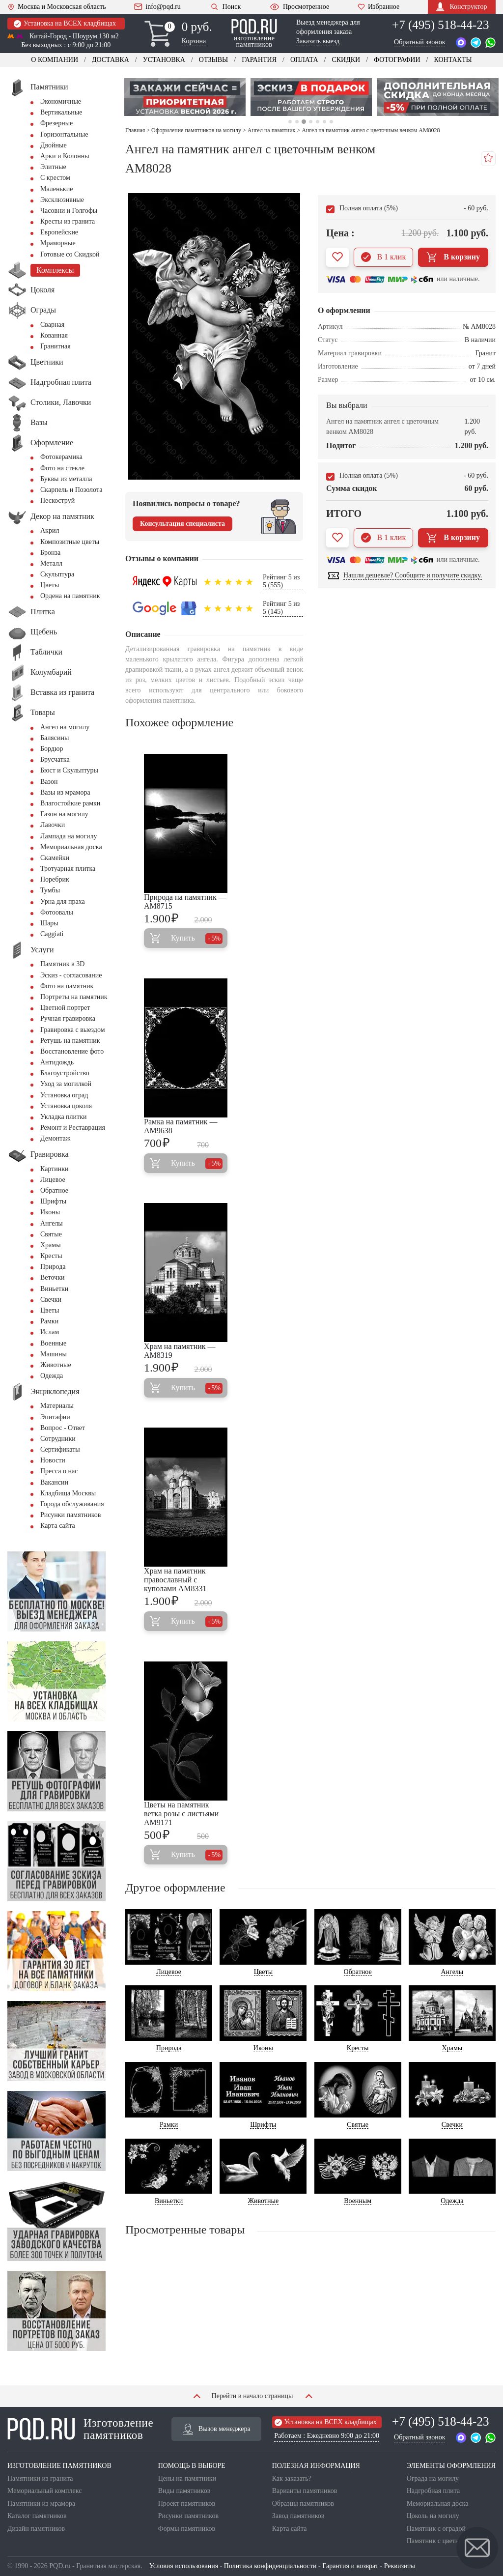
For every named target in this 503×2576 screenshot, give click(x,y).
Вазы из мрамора (65, 792)
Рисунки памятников (70, 1514)
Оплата (304, 59)
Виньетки (54, 1288)
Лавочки (52, 825)
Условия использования (183, 2566)
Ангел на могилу (64, 727)
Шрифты (53, 1201)
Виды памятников (184, 2490)
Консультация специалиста (182, 523)
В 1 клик (383, 257)
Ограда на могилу (433, 2478)
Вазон (49, 781)
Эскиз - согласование (71, 975)
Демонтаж (55, 1138)
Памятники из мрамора (41, 2503)
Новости (52, 1460)
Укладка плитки (63, 1116)
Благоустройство (64, 1073)
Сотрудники (58, 1438)
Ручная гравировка (67, 1018)
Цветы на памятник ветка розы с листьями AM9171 (181, 1814)
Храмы (50, 1245)
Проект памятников (187, 2503)
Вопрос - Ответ (62, 1427)
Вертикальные (61, 112)
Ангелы (51, 1223)
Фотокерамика (61, 456)
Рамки (49, 1321)
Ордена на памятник (70, 596)
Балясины (54, 738)
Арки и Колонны (64, 156)
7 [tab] (331, 121)
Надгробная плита (433, 2490)
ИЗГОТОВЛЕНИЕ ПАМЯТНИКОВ (59, 2465)
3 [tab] (304, 121)
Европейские (59, 232)
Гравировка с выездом (72, 1029)
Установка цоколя (66, 1106)
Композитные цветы (69, 541)
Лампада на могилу (68, 836)
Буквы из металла (66, 479)
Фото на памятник (66, 986)
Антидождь (57, 1062)
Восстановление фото (72, 1051)
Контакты (453, 59)
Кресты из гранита (67, 221)
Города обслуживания (72, 1504)
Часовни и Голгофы (68, 210)
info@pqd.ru (157, 6)
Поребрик (54, 879)
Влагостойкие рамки (70, 803)
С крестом (55, 177)
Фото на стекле (62, 468)
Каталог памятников (37, 2515)
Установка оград (64, 1095)
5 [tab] (317, 121)
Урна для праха (62, 901)
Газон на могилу (64, 814)
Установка (164, 59)
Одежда (51, 1375)
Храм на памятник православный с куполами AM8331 (175, 1580)
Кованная (54, 335)
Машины (53, 1354)
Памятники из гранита (40, 2478)
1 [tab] (290, 121)
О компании (54, 59)
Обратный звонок (419, 42)
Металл (51, 563)
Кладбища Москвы (68, 1493)
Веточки (52, 1277)
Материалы (57, 1405)
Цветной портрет (65, 1007)
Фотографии (397, 59)
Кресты (51, 1255)
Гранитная (55, 346)
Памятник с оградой (436, 2528)
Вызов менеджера (217, 2429)
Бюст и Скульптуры (69, 770)
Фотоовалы (56, 912)
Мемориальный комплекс (44, 2490)
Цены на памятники (187, 2478)
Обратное (54, 1190)
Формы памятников (186, 2528)
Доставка (110, 59)
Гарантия (259, 59)
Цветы (49, 585)
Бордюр (51, 748)
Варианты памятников (304, 2490)
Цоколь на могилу (433, 2515)
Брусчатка (55, 759)
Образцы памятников (303, 2503)
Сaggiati (51, 934)
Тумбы (50, 890)
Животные (55, 1365)
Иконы (50, 1212)
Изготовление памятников (80, 2429)
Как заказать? (291, 2478)
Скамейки (54, 857)
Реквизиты (399, 2566)
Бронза (50, 552)
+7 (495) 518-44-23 (440, 24)
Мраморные (58, 243)
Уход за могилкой (65, 1084)
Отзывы (213, 59)
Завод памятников (298, 2515)
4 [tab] (310, 121)
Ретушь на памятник (70, 1040)
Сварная (52, 324)
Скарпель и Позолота (71, 489)
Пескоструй (57, 500)
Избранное (378, 6)
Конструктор (461, 6)
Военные (53, 1343)
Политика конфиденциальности (270, 2566)
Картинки (54, 1169)
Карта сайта (57, 1525)
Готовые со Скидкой (69, 254)
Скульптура (57, 574)
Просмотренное (299, 6)
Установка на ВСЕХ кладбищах (65, 24)
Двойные (53, 145)
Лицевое (52, 1179)
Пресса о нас (59, 1471)
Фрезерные (56, 123)
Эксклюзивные (62, 199)
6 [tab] (324, 121)
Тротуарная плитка (67, 868)
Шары (49, 923)
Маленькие (56, 189)
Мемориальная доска (71, 847)
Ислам (49, 1332)
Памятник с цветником (440, 2541)
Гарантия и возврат (350, 2566)
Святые (51, 1234)
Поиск (225, 6)
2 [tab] (296, 121)
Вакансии (54, 1482)
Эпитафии (55, 1417)
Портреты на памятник (74, 997)
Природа (53, 1266)
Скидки (346, 59)
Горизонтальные (64, 134)
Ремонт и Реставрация (72, 1127)
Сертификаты (60, 1449)
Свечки (50, 1299)
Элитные (53, 167)
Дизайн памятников (36, 2528)
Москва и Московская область (56, 6)
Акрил (49, 530)
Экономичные (60, 101)
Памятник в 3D (62, 964)
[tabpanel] (185, 97)
